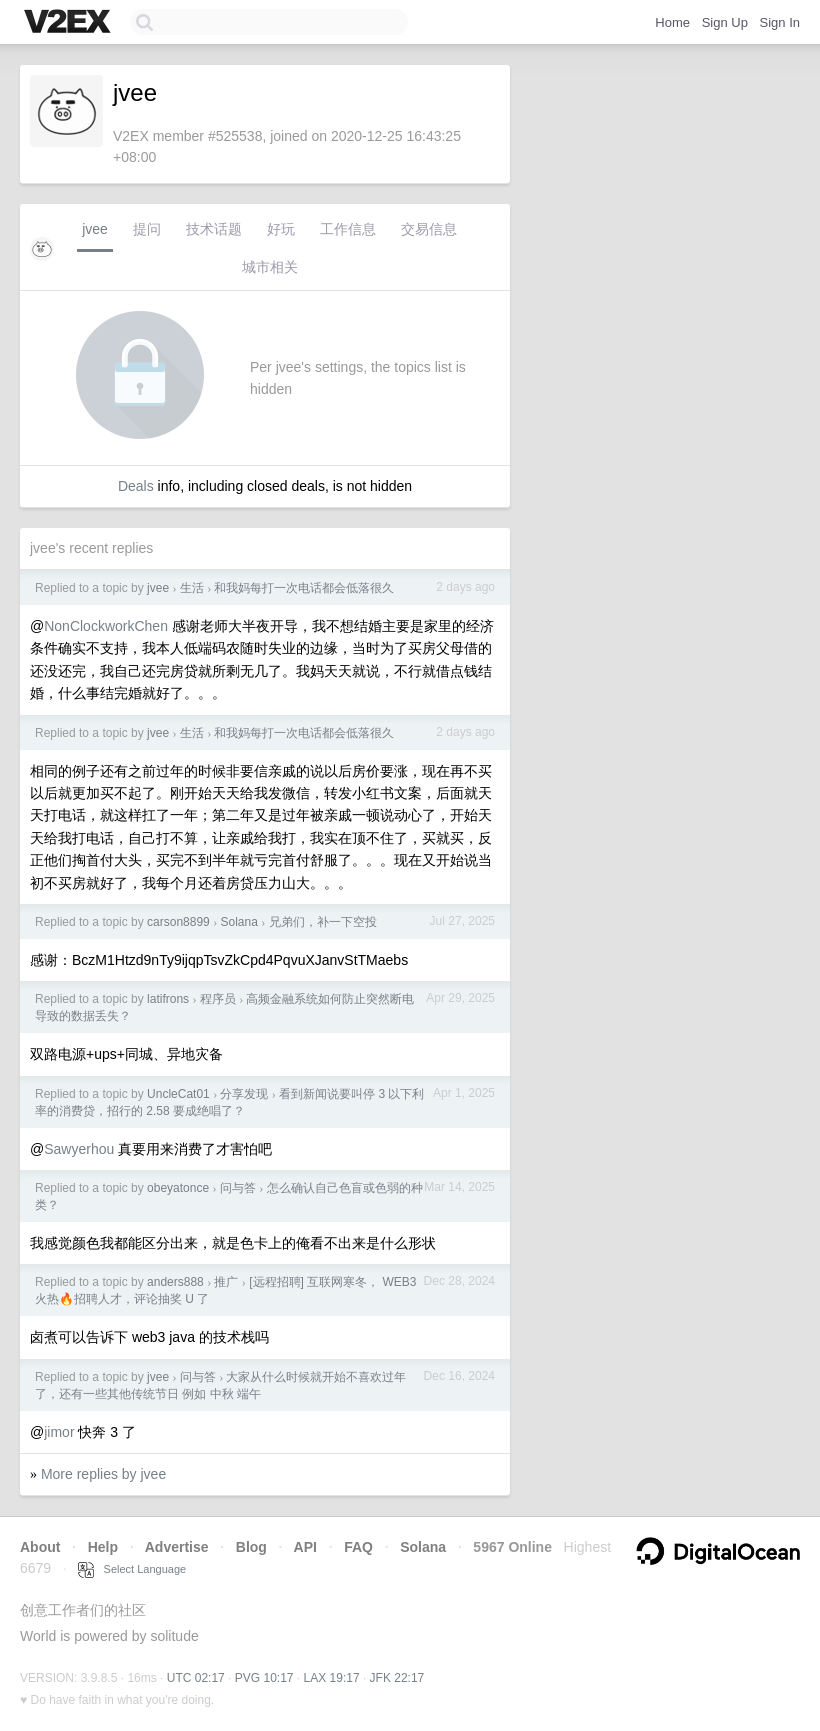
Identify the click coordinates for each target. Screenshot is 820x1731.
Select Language (132, 1569)
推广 (226, 1282)
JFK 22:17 (397, 1678)
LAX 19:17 (332, 1678)
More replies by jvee (103, 1474)
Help (103, 1547)
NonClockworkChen (106, 626)
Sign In (780, 22)
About (40, 1547)
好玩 (281, 229)
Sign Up (725, 22)
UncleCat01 (178, 1094)
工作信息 (348, 229)
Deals (136, 486)
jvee (95, 229)
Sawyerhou (79, 1149)
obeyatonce (178, 1188)
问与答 (238, 1188)
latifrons (168, 999)
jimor (59, 1432)
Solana (238, 922)
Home (672, 22)
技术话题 (214, 229)
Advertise (177, 1547)
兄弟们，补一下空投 (323, 922)
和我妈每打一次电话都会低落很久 (304, 588)
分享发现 (244, 1094)
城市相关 (270, 267)
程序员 (218, 999)
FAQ (358, 1547)
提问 (147, 229)
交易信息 (429, 229)
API (305, 1547)
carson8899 (178, 922)
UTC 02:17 (196, 1678)
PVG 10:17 (264, 1678)
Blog (251, 1547)
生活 (192, 588)
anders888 (175, 1282)
